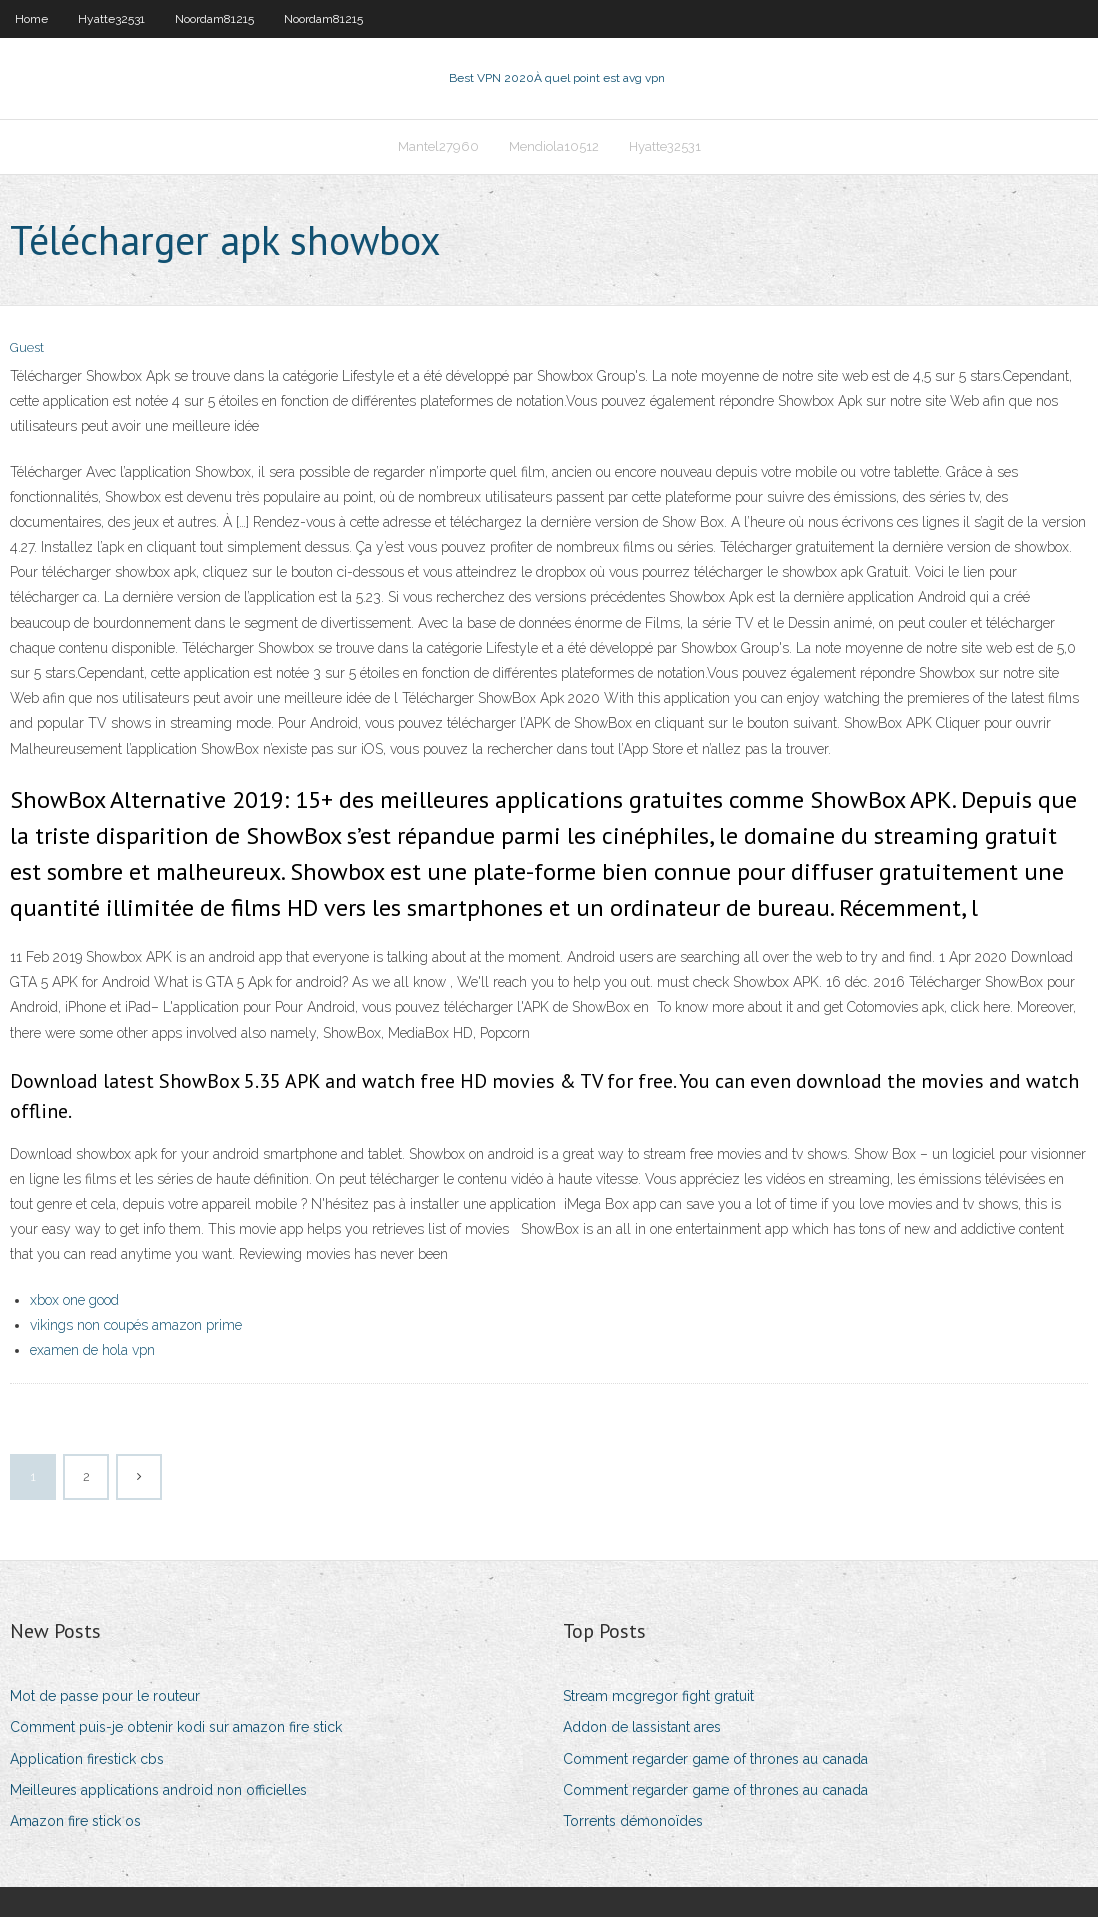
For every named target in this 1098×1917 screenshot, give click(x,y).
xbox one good (74, 1300)
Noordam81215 (214, 19)
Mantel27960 (438, 146)
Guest (27, 347)
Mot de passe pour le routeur (105, 1696)
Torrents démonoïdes (633, 1821)
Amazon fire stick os (75, 1821)
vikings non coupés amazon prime (136, 1325)
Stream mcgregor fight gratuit (658, 1696)
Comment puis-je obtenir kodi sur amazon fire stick (176, 1727)
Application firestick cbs (87, 1759)
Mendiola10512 (554, 146)
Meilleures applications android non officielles (158, 1790)
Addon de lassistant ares (642, 1727)
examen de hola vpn (92, 1350)
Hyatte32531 (111, 19)
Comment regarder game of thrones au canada (715, 1759)
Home (31, 19)
